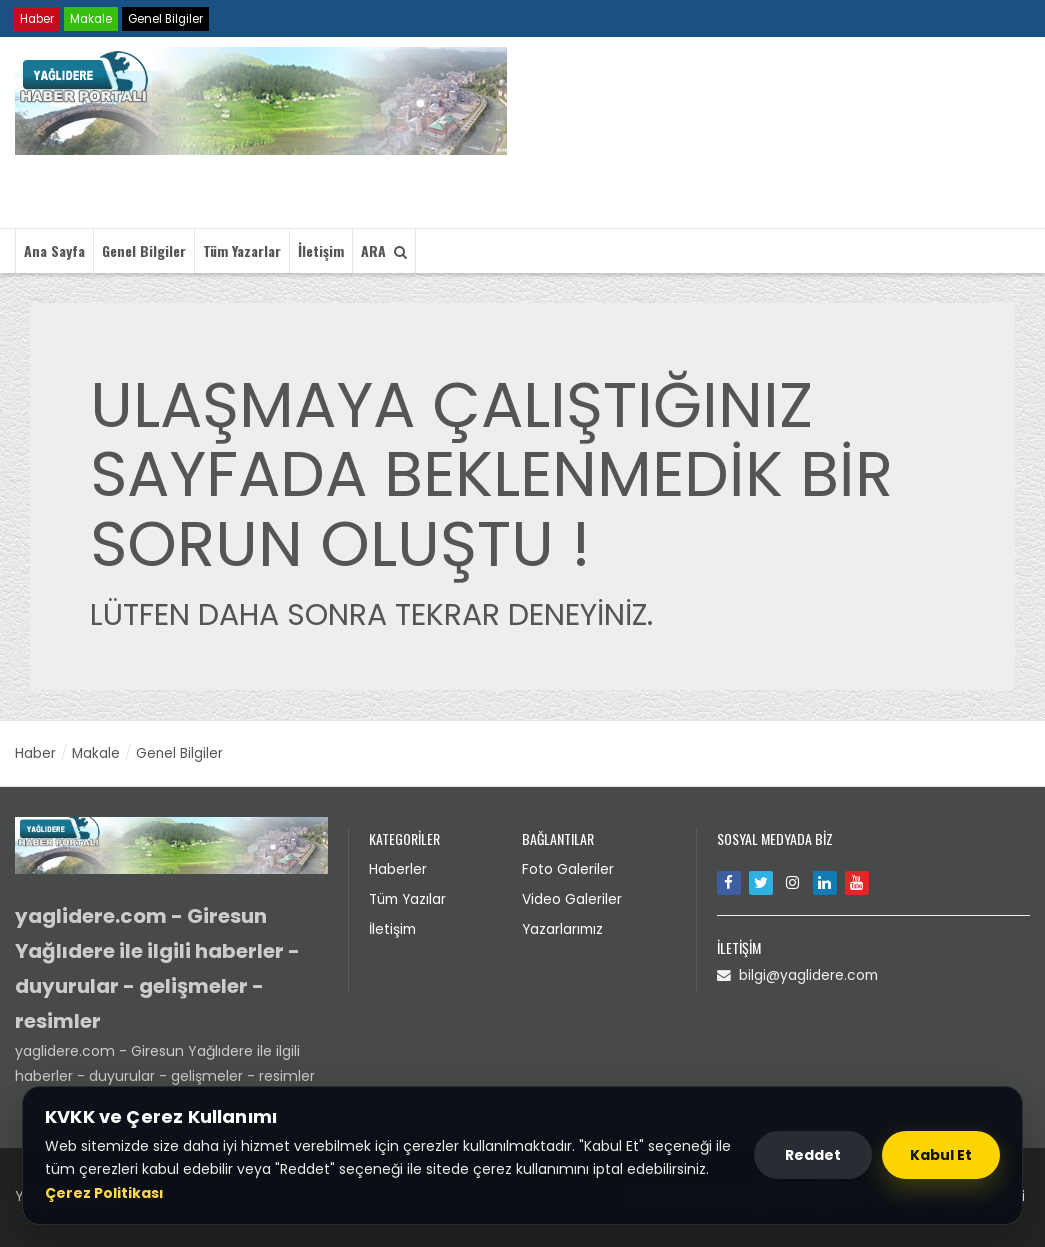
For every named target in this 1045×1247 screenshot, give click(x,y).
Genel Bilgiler (171, 18)
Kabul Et (941, 1155)
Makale (94, 18)
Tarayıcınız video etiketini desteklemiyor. (688, 136)
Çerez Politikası (104, 1193)
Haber (38, 18)
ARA (384, 250)
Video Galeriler (572, 897)
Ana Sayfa (54, 250)
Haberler (398, 868)
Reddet (813, 1155)
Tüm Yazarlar (242, 250)
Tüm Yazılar (410, 897)
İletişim (321, 250)
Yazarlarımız (564, 926)
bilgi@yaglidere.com (798, 974)
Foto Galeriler (568, 868)
